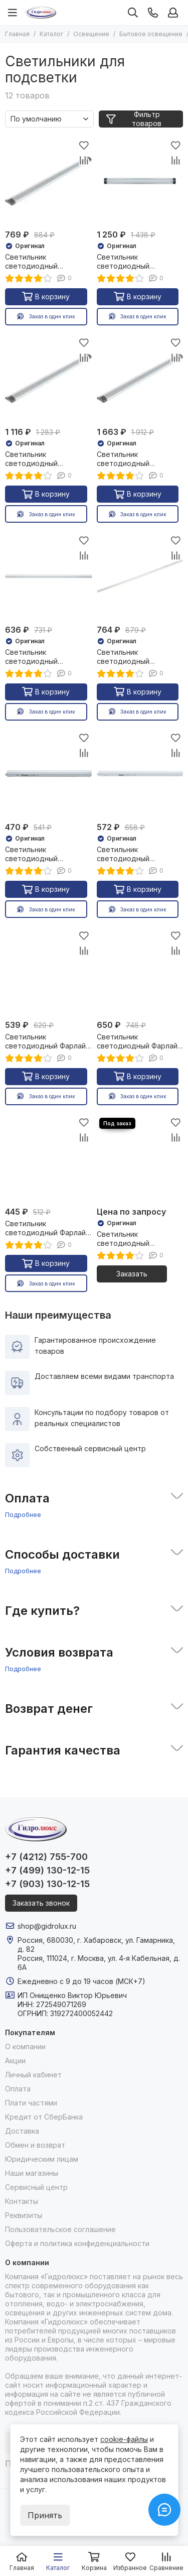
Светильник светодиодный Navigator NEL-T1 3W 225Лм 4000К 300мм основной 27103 (132, 262)
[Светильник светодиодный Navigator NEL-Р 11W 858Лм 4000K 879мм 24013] (48, 576)
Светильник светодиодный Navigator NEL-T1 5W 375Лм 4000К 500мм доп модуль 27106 (41, 459)
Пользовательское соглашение (60, 2229)
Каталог (51, 34)
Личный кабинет (33, 2074)
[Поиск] (133, 12)
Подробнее (23, 1514)
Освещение (91, 34)
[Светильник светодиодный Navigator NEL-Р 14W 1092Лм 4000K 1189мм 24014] (140, 576)
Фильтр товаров (133, 119)
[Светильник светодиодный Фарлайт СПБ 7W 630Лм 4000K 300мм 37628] (48, 1158)
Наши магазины (31, 2173)
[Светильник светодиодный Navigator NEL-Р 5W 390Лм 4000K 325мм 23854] (48, 774)
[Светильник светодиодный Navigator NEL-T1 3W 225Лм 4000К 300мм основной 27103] (140, 181)
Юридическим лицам (41, 2159)
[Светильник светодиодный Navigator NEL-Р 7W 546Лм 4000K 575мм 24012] (140, 774)
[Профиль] (173, 12)
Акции (15, 2060)
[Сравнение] (84, 160)
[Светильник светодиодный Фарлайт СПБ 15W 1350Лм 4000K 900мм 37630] (140, 971)
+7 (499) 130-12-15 (47, 1870)
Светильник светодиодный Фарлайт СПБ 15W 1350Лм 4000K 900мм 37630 (139, 1041)
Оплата (18, 2088)
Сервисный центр (36, 2187)
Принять (45, 2515)
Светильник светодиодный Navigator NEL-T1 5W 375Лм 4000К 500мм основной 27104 (133, 459)
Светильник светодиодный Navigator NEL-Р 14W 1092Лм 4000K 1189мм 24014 (135, 657)
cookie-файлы (124, 2439)
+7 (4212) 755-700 (46, 1856)
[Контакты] (153, 12)
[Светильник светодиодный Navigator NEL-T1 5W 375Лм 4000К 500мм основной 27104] (140, 378)
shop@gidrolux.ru (47, 1926)
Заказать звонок (41, 1903)
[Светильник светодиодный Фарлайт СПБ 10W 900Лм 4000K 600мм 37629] (48, 971)
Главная (17, 34)
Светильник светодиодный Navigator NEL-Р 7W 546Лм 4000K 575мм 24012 (133, 854)
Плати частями (31, 2102)
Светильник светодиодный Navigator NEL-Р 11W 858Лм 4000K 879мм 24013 (41, 657)
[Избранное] (84, 145)
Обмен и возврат (35, 2145)
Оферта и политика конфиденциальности (77, 2243)
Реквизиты (23, 2215)
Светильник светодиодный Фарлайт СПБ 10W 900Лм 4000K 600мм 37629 (47, 1041)
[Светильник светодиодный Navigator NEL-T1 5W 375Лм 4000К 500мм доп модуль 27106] (48, 378)
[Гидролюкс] (40, 13)
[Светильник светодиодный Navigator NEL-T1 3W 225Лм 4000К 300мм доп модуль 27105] (48, 181)
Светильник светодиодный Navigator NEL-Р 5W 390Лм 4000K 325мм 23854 (41, 854)
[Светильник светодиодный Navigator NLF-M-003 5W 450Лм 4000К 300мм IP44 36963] (140, 1158)
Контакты (21, 2201)
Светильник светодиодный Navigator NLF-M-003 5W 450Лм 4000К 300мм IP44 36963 (139, 1239)
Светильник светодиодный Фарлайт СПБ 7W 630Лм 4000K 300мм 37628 (47, 1228)
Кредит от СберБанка (44, 2117)
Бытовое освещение (150, 34)
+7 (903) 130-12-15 (47, 1884)
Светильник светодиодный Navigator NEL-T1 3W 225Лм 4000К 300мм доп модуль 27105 (41, 262)
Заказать (131, 1273)
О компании (25, 2046)
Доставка (22, 2131)
